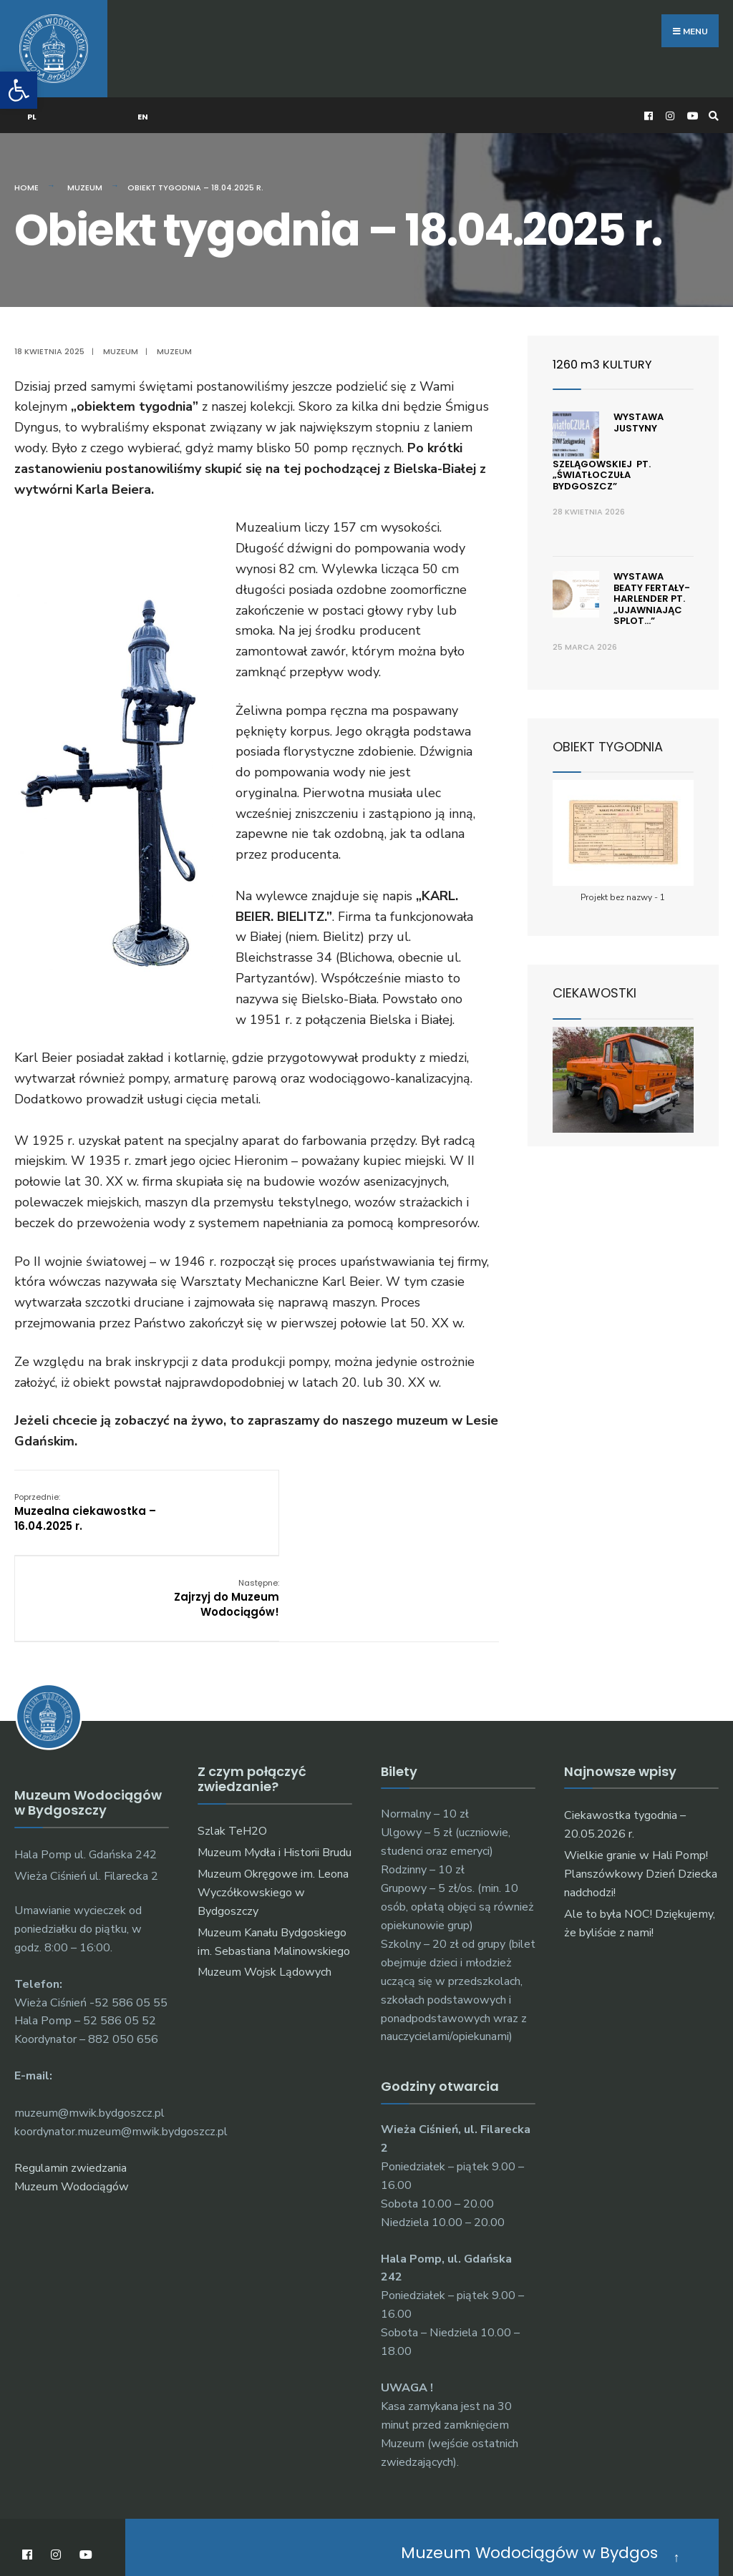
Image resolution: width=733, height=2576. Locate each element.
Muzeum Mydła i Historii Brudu (274, 1754)
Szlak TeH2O (232, 1732)
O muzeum (363, 2524)
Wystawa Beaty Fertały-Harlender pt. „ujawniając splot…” (651, 587)
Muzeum (84, 176)
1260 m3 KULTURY (606, 352)
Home (26, 176)
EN (144, 105)
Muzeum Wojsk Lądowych (264, 1873)
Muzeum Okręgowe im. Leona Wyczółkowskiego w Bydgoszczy (273, 1793)
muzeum (174, 340)
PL (33, 105)
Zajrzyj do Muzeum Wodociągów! (445, 1500)
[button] (18, 90)
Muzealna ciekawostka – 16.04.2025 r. (85, 1500)
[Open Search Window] (711, 104)
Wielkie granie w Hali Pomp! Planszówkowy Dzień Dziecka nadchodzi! (640, 1775)
